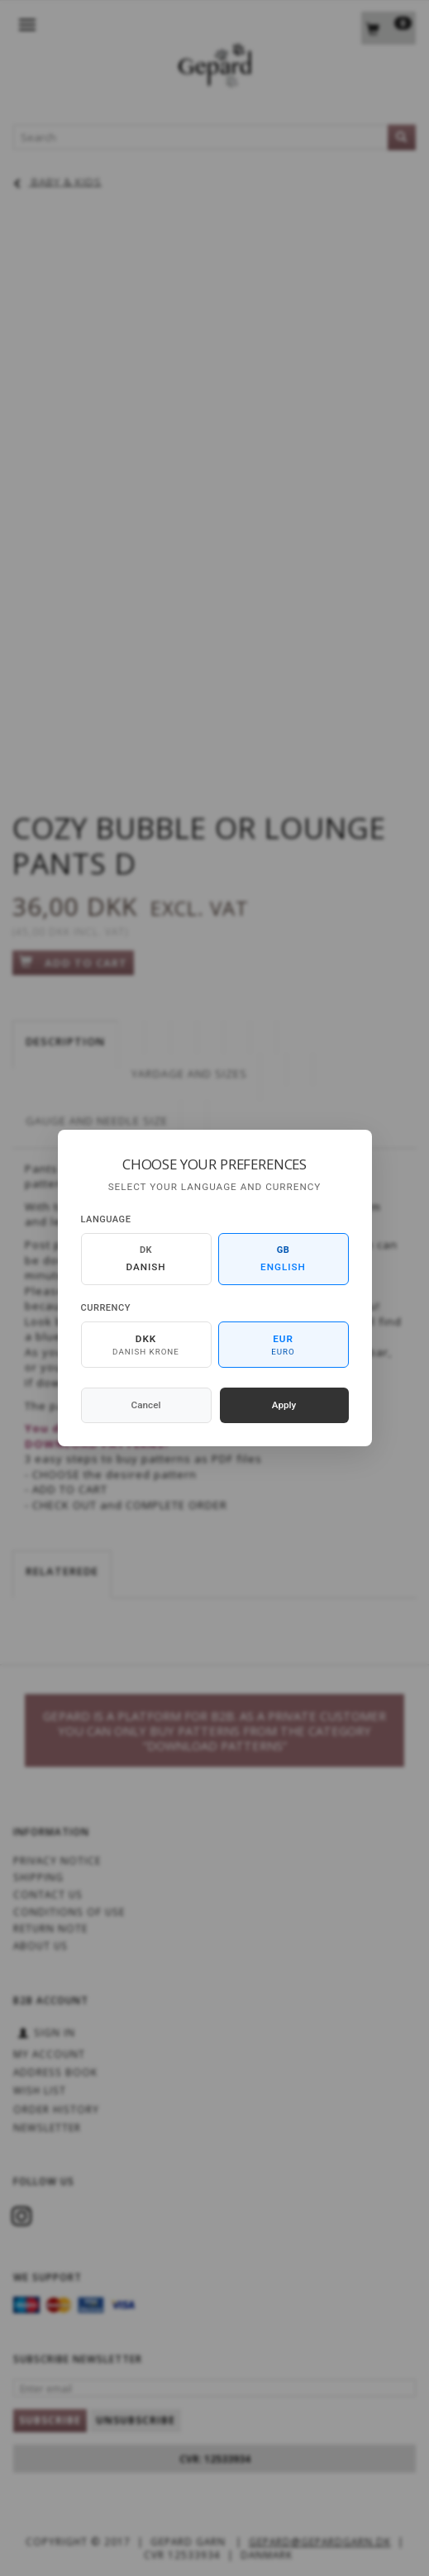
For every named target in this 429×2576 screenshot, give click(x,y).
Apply (284, 1405)
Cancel (146, 1405)
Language (106, 1219)
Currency (106, 1307)
